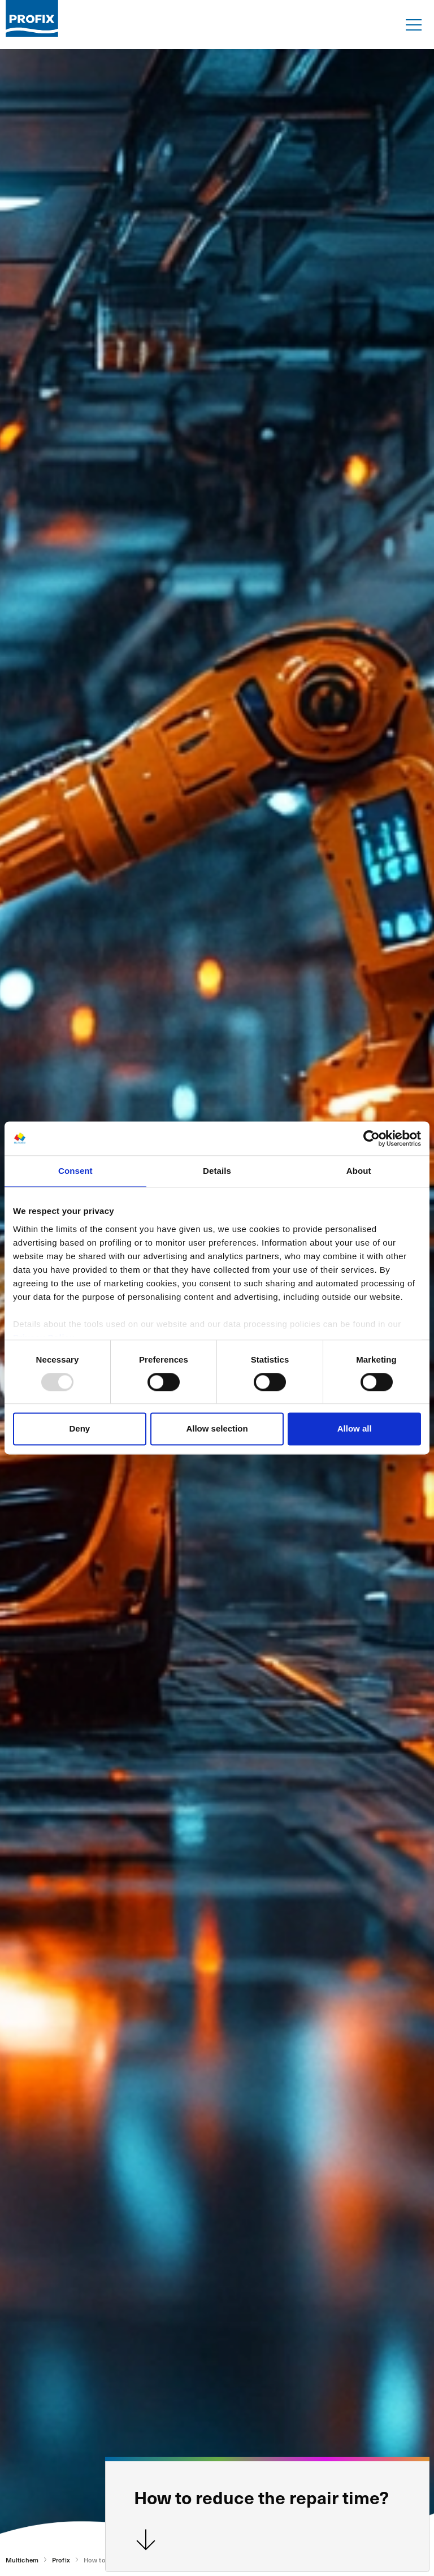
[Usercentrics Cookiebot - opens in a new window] (371, 1138)
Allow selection (217, 1429)
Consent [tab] (75, 1171)
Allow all (354, 1429)
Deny (79, 1429)
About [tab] (358, 1171)
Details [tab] (217, 1171)
